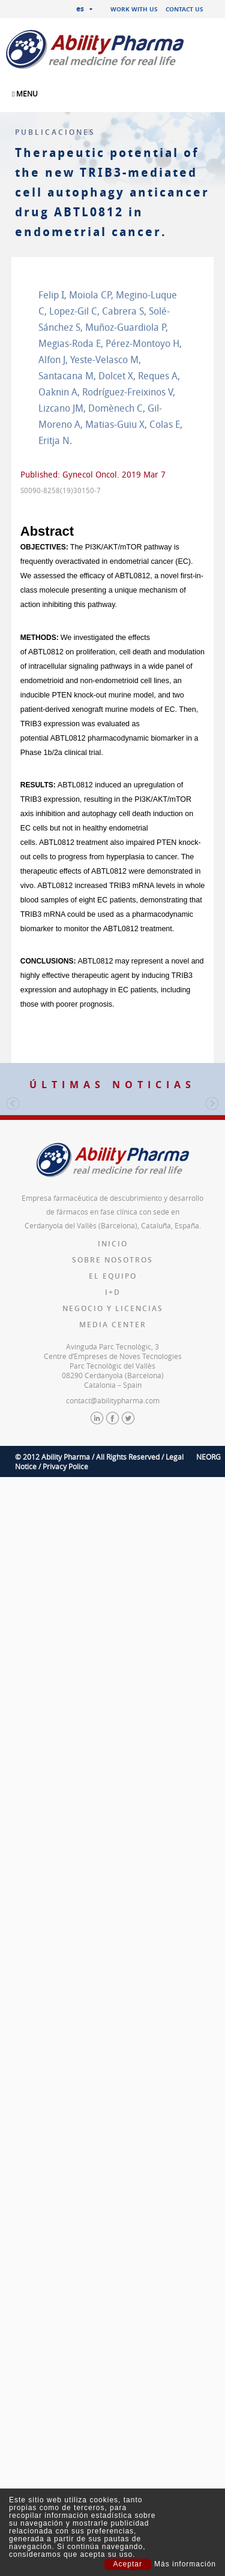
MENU (25, 93)
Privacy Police (65, 1820)
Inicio (113, 1597)
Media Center (112, 1678)
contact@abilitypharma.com (113, 1754)
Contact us (184, 9)
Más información (185, 2564)
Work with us (134, 9)
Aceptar (127, 2564)
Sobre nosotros (112, 1613)
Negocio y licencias (112, 1662)
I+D (113, 1646)
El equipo (113, 1629)
